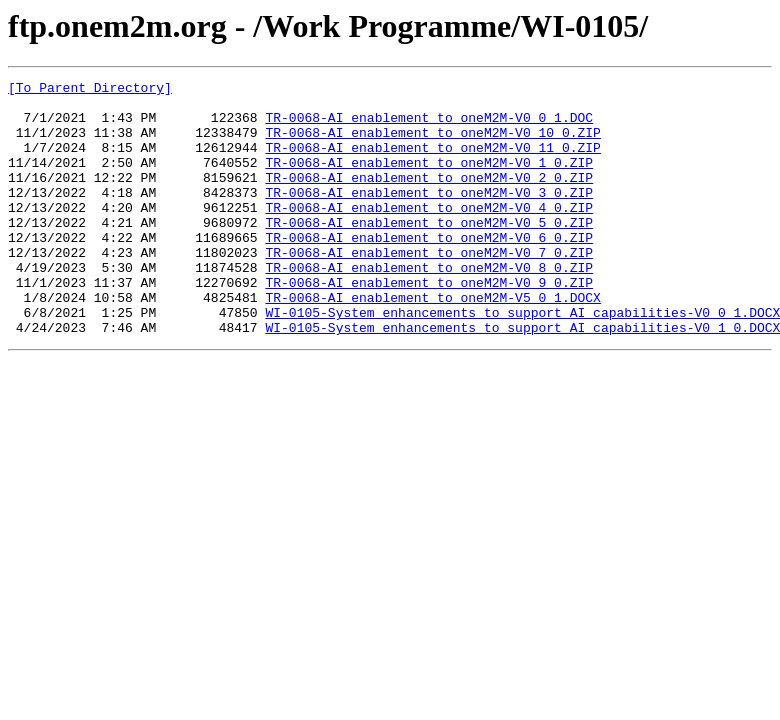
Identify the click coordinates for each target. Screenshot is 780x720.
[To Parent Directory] (90, 90)
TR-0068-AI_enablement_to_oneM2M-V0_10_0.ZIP (432, 144)
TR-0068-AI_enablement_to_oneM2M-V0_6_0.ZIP (429, 270)
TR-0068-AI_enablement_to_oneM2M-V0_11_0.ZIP (432, 162)
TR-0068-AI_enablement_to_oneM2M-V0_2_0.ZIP (429, 198)
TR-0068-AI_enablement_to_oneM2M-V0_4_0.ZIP (429, 234)
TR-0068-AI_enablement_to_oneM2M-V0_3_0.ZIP (429, 216)
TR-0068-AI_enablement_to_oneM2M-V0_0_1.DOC (429, 126)
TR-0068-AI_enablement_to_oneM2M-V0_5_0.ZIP (429, 252)
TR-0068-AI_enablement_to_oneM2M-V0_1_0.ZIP (429, 180)
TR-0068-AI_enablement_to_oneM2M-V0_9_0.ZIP (429, 324)
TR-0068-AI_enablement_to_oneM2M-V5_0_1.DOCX (432, 342)
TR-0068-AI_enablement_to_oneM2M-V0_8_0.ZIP (429, 306)
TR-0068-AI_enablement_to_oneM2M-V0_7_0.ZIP (429, 288)
